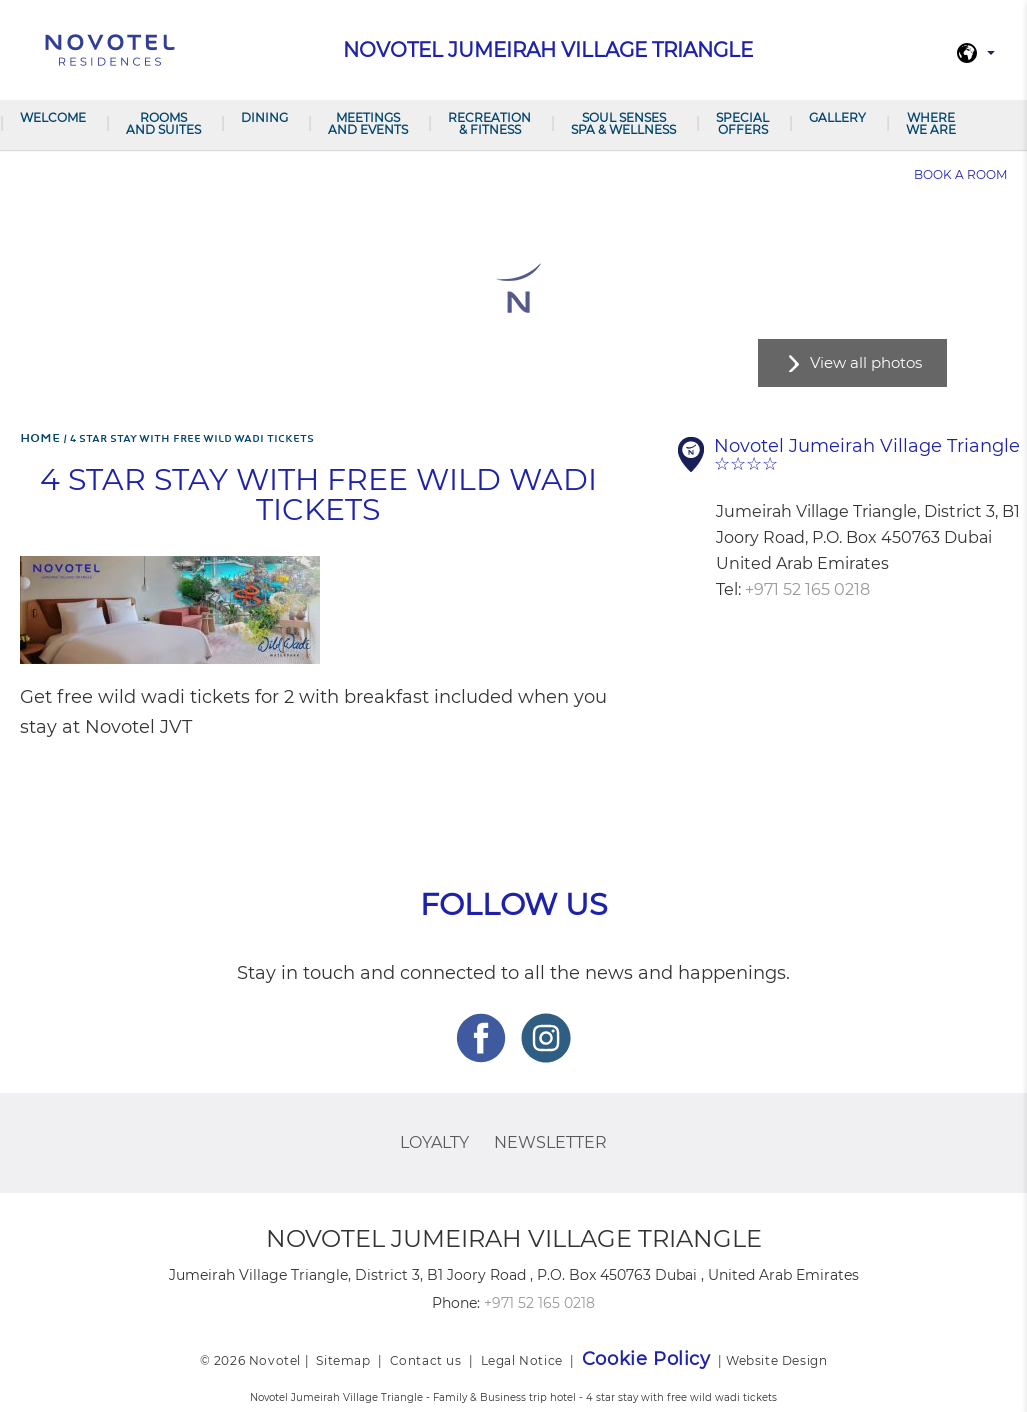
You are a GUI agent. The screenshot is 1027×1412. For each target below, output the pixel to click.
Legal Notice (522, 1360)
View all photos (866, 362)
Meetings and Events (368, 123)
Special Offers (742, 123)
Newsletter (550, 1142)
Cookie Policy (646, 1359)
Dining (264, 117)
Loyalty (434, 1142)
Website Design (776, 1360)
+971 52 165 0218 (807, 589)
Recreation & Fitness (489, 123)
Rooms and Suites (163, 123)
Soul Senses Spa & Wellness (623, 123)
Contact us (426, 1360)
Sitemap (343, 1360)
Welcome (53, 117)
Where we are (931, 123)
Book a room (960, 174)
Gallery (837, 117)
